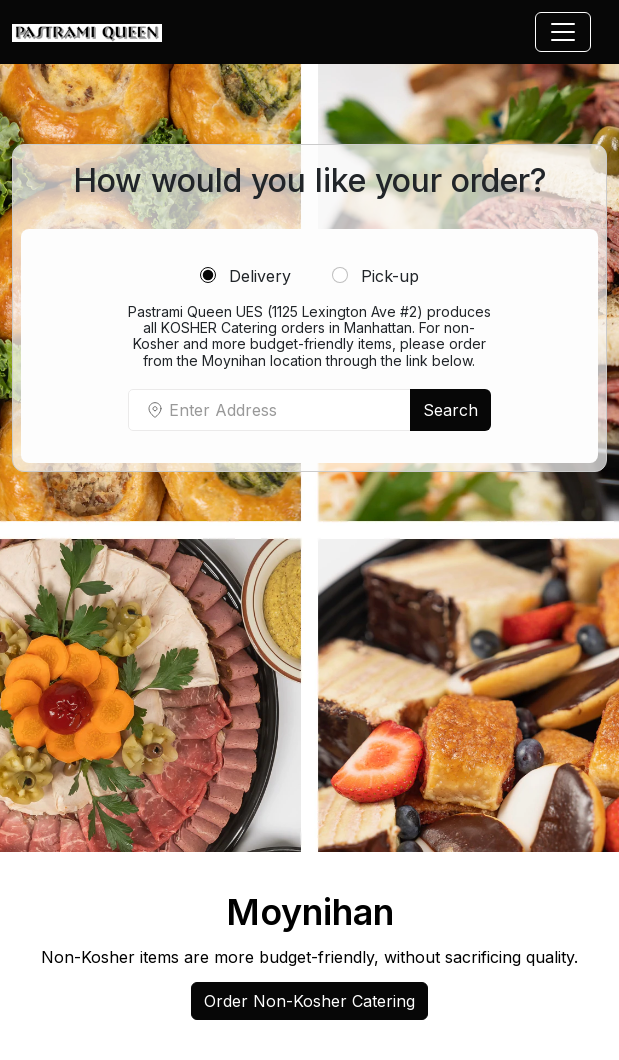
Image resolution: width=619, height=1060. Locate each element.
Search (450, 410)
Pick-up (375, 276)
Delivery (245, 276)
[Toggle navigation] (563, 32)
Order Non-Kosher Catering (309, 1001)
